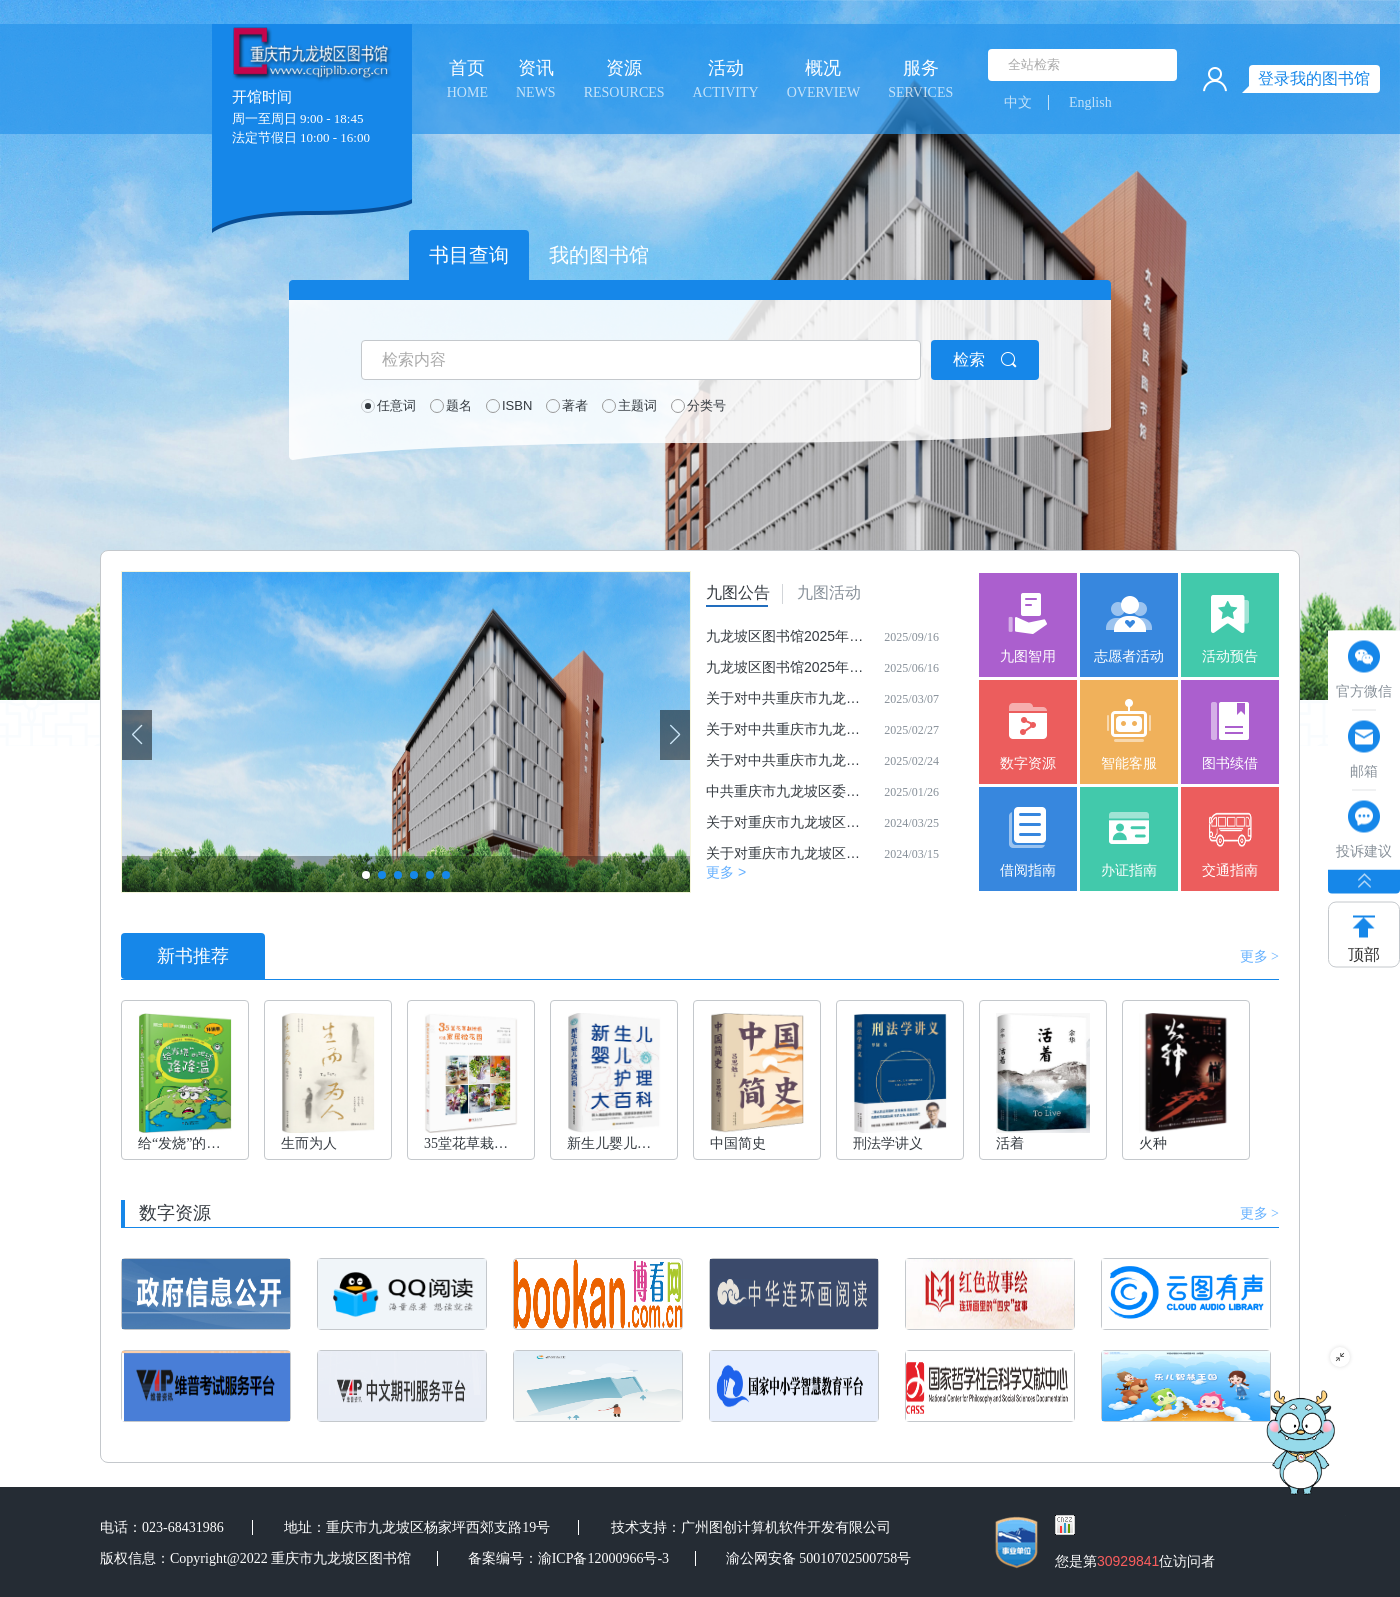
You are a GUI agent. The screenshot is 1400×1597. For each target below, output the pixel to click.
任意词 (396, 405)
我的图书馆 (599, 255)
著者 (575, 405)
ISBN (517, 405)
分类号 (706, 405)
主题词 (637, 405)
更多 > (726, 872)
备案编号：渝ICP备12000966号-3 (568, 1558)
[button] (675, 735)
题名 (459, 405)
